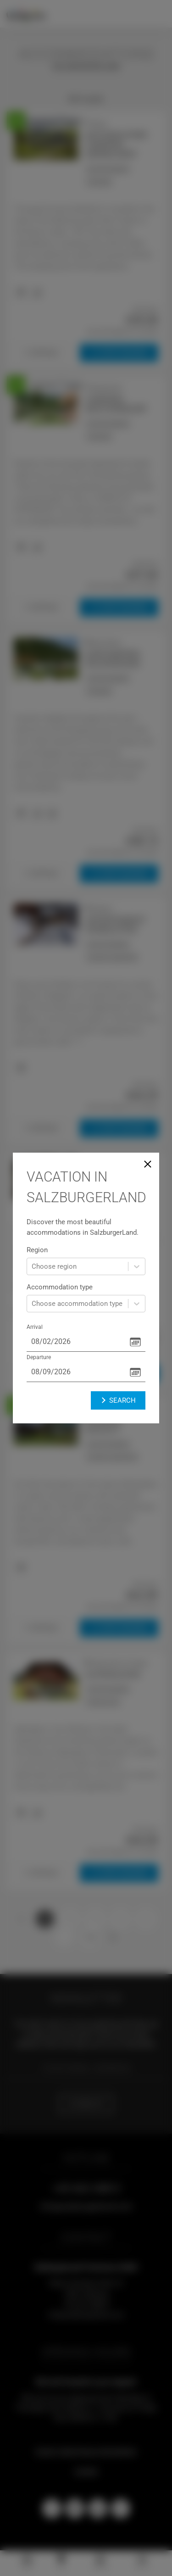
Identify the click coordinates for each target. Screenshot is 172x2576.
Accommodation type (60, 1287)
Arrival (35, 1327)
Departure (39, 1357)
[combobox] (32, 1266)
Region (37, 1250)
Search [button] (118, 1400)
